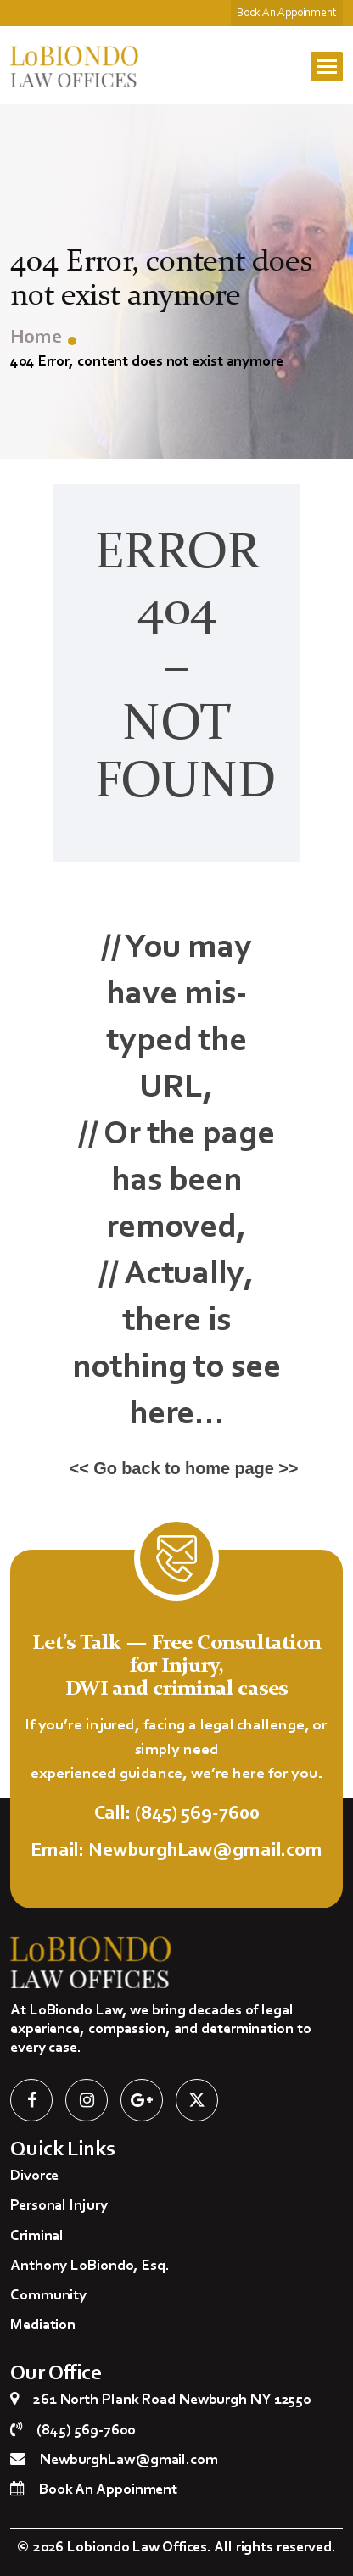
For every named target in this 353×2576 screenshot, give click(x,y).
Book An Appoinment (287, 14)
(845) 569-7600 (85, 2431)
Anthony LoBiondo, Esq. (90, 2266)
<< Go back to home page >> (184, 1468)
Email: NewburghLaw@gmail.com (176, 1851)
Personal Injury (59, 2206)
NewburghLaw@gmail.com (129, 2460)
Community (48, 2296)
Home (36, 338)
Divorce (34, 2176)
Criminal (37, 2236)
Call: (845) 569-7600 (177, 1814)
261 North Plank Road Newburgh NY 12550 (172, 2400)
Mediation (43, 2325)
